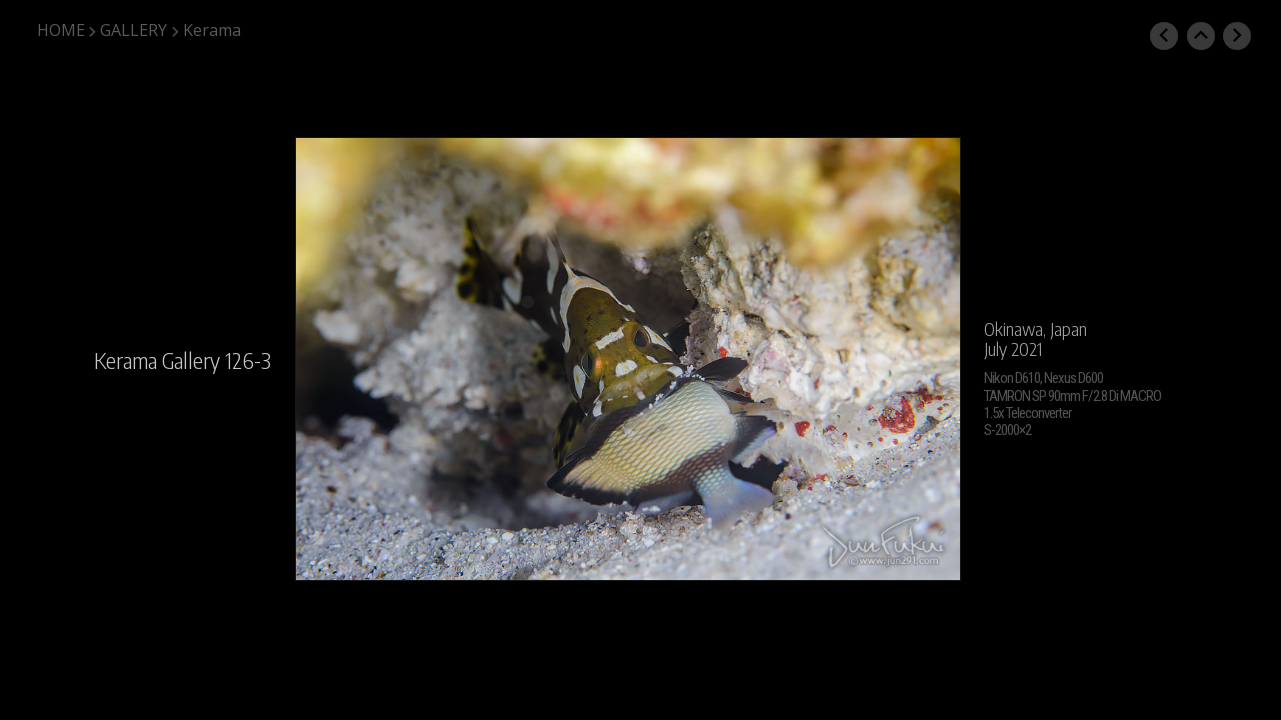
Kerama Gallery (157, 360)
